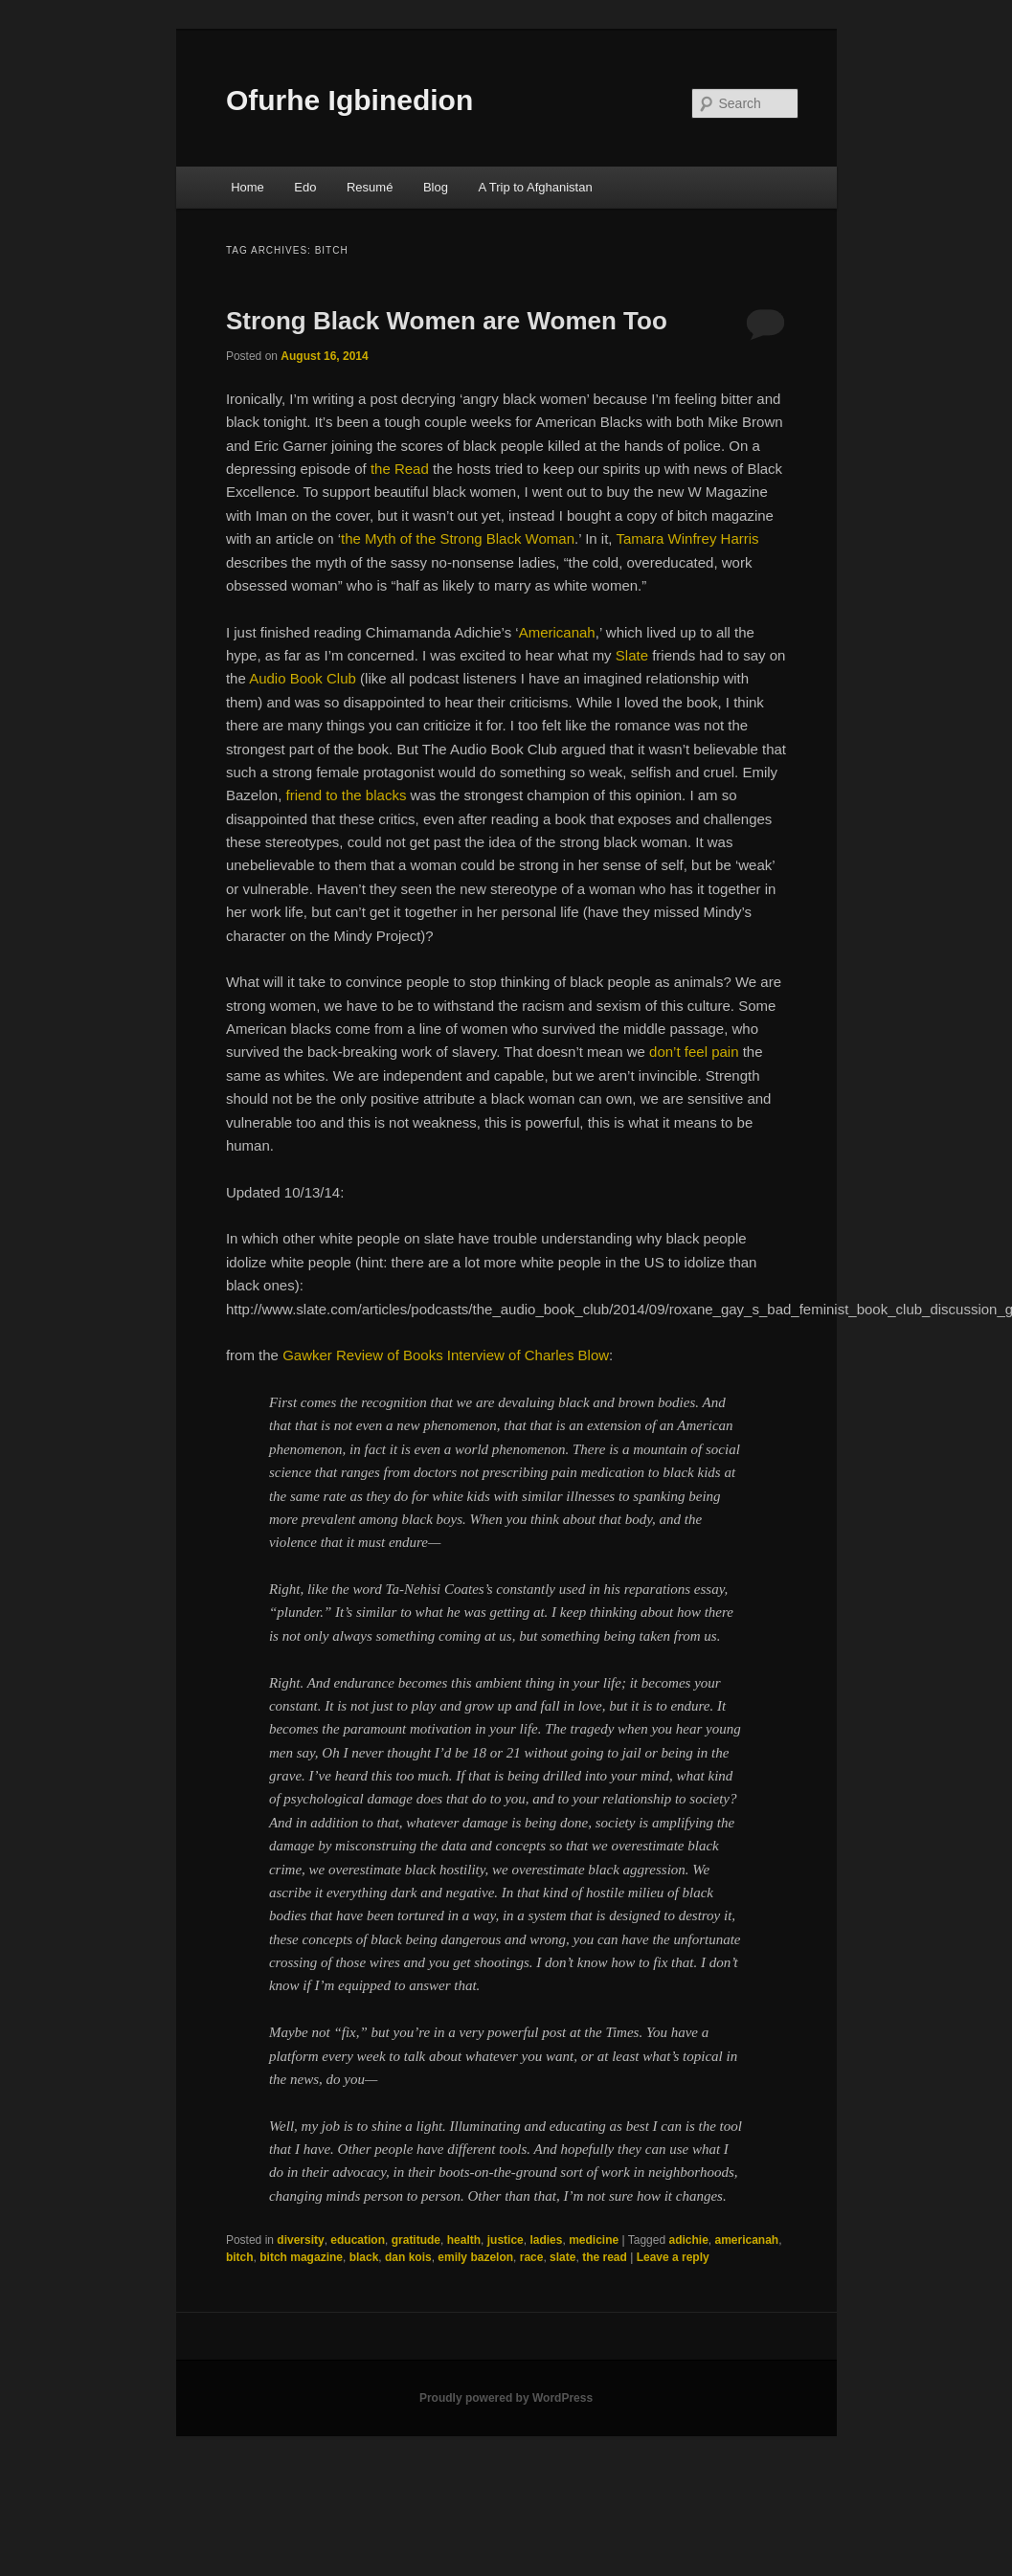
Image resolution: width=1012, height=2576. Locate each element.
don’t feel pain (693, 1051)
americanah (746, 2240)
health (464, 2240)
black (364, 2257)
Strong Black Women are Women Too (446, 320)
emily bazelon (475, 2257)
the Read (400, 468)
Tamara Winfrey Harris (687, 538)
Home (247, 187)
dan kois (408, 2257)
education (357, 2240)
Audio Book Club (302, 678)
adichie (688, 2240)
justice (505, 2240)
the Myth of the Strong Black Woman (457, 538)
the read (604, 2257)
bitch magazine (301, 2257)
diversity (300, 2240)
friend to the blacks (345, 795)
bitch (240, 2257)
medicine (593, 2240)
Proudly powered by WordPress (506, 2398)
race (532, 2257)
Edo (305, 187)
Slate (632, 655)
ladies (545, 2240)
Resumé (370, 187)
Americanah (557, 632)
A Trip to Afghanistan (535, 187)
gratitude (416, 2240)
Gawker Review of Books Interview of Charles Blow (445, 1355)
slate (562, 2257)
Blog (435, 187)
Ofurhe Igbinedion (349, 100)
